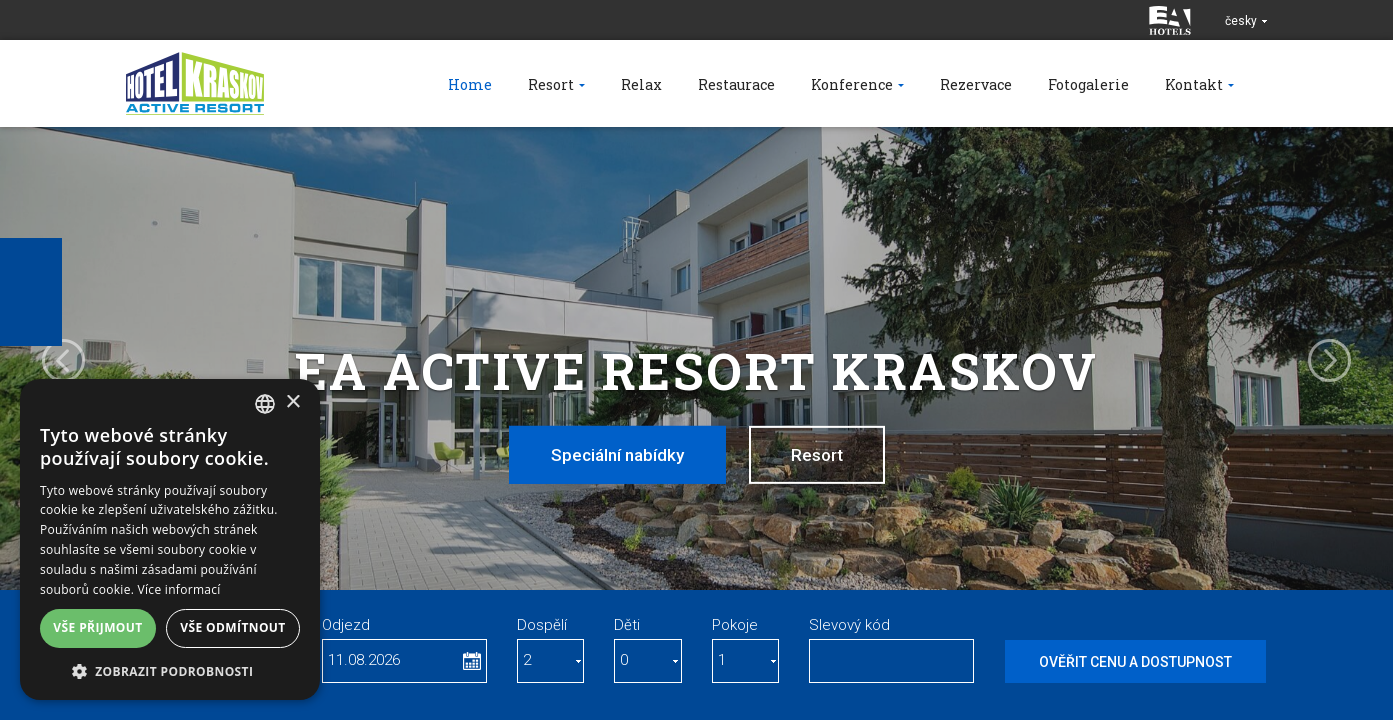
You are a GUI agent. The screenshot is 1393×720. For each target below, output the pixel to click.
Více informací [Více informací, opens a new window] (179, 589)
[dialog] (170, 539)
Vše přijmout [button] (97, 627)
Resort (817, 455)
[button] (170, 670)
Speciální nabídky (617, 455)
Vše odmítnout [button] (232, 627)
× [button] (292, 402)
